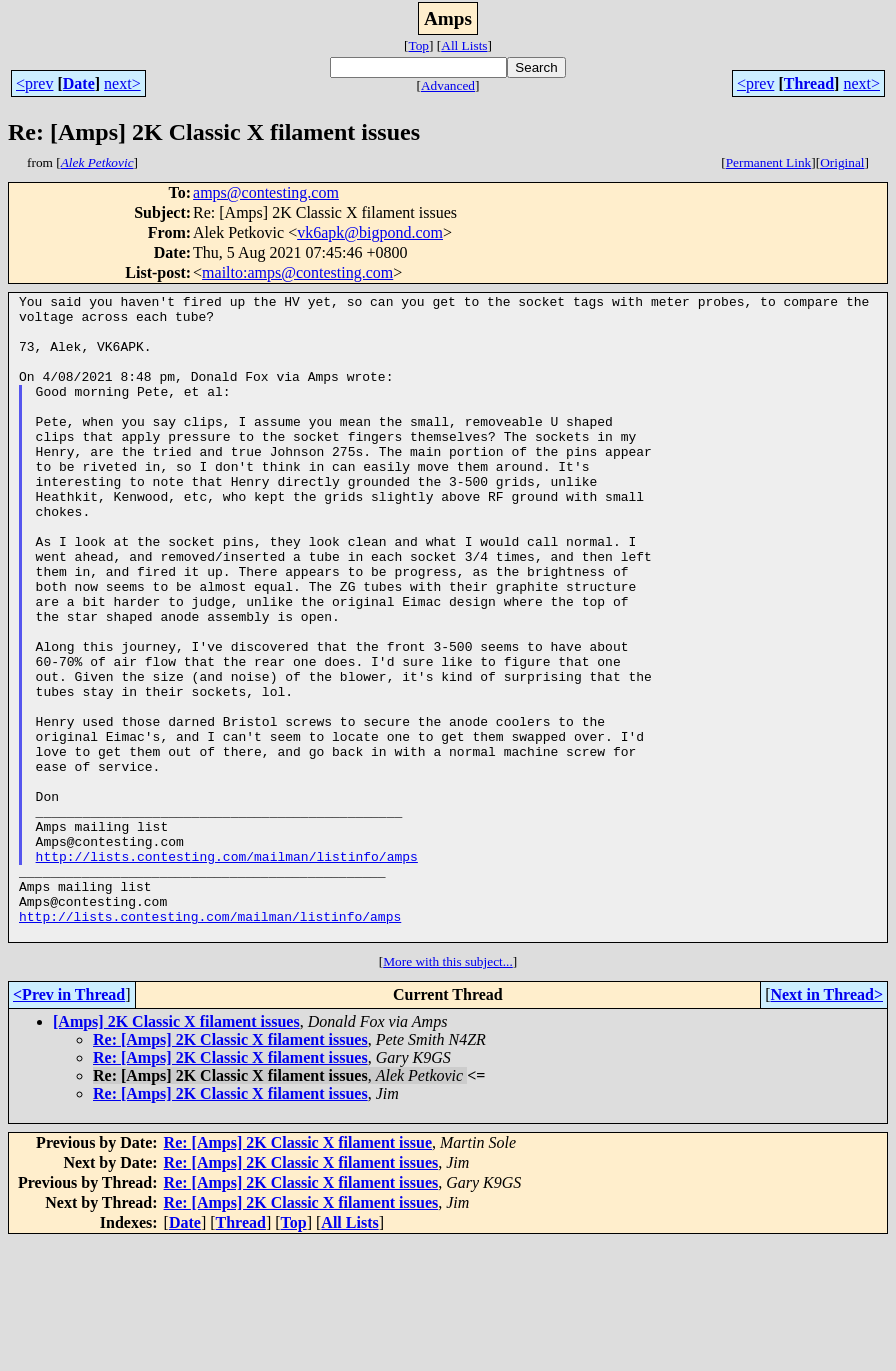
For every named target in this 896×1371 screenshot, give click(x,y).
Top (418, 45)
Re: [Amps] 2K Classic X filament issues (230, 1168)
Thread (809, 83)
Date (79, 83)
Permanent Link (769, 162)
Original (842, 162)
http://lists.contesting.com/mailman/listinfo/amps (227, 970)
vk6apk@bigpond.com (370, 232)
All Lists (464, 45)
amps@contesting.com (266, 192)
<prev (34, 83)
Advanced (448, 85)
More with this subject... (448, 1090)
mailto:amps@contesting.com (297, 272)
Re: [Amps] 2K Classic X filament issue (298, 1271)
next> (122, 83)
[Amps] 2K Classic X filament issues (176, 1150)
